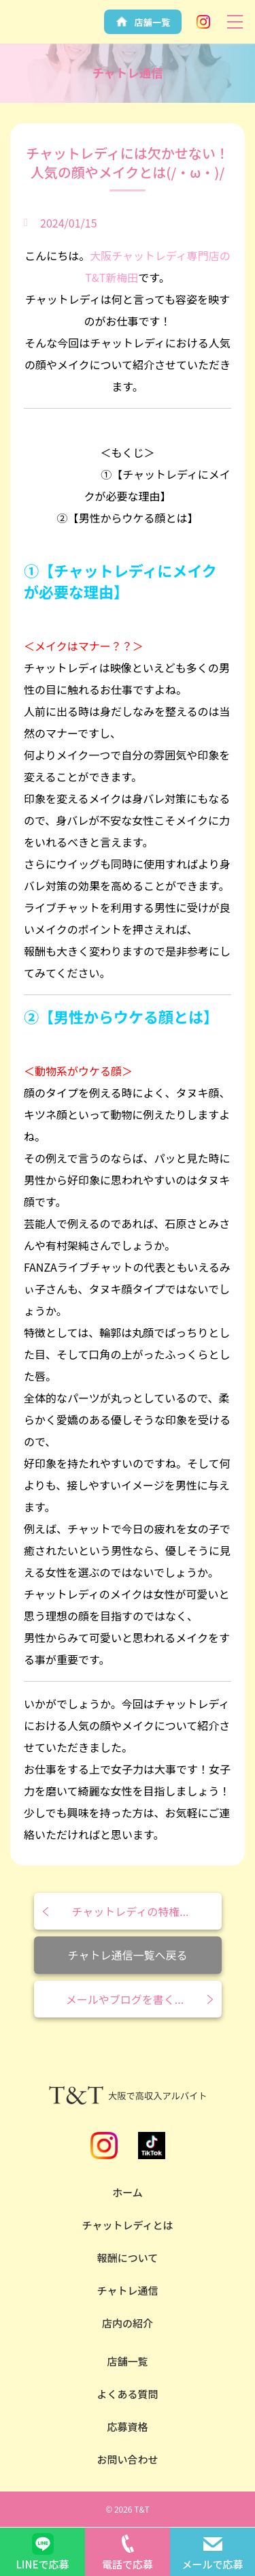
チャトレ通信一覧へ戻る (128, 1955)
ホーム (127, 2192)
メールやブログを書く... (125, 1999)
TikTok (151, 2145)
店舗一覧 (127, 2361)
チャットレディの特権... (129, 1911)
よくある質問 (127, 2394)
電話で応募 (127, 2564)
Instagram (203, 22)
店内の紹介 (127, 2323)
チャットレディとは (127, 2225)
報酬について (127, 2257)
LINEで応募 (42, 2564)
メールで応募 (212, 2564)
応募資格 (127, 2426)
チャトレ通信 (127, 2290)
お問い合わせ (127, 2459)
